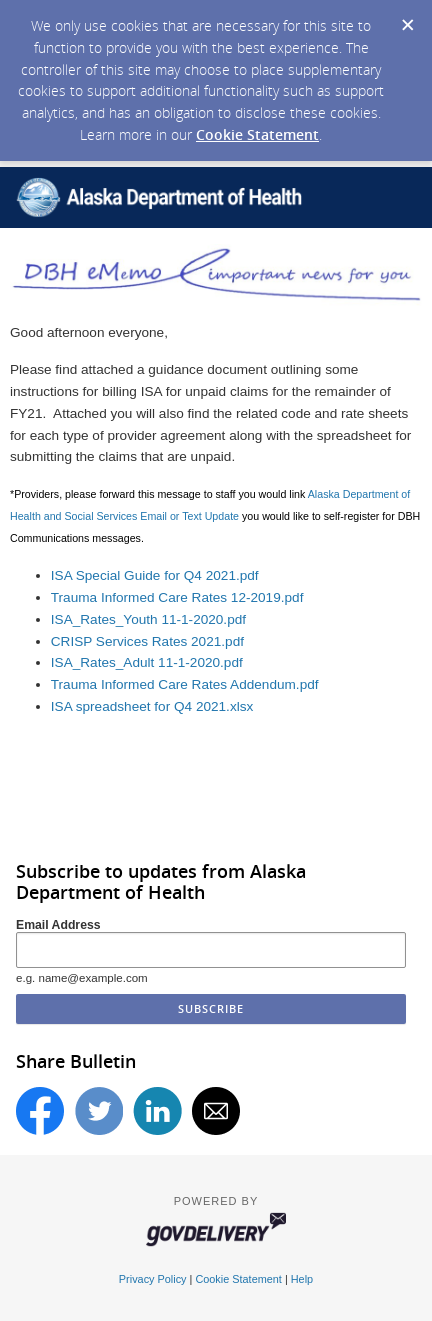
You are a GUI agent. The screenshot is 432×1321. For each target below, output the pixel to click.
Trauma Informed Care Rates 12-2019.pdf (177, 597)
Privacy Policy (153, 1279)
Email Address (58, 925)
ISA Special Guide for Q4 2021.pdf (155, 575)
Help (302, 1279)
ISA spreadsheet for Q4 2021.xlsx (152, 706)
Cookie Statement (257, 134)
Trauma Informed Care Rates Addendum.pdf (185, 684)
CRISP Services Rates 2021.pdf (147, 641)
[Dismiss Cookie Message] (407, 19)
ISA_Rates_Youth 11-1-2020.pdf (148, 619)
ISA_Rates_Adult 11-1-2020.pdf (147, 662)
